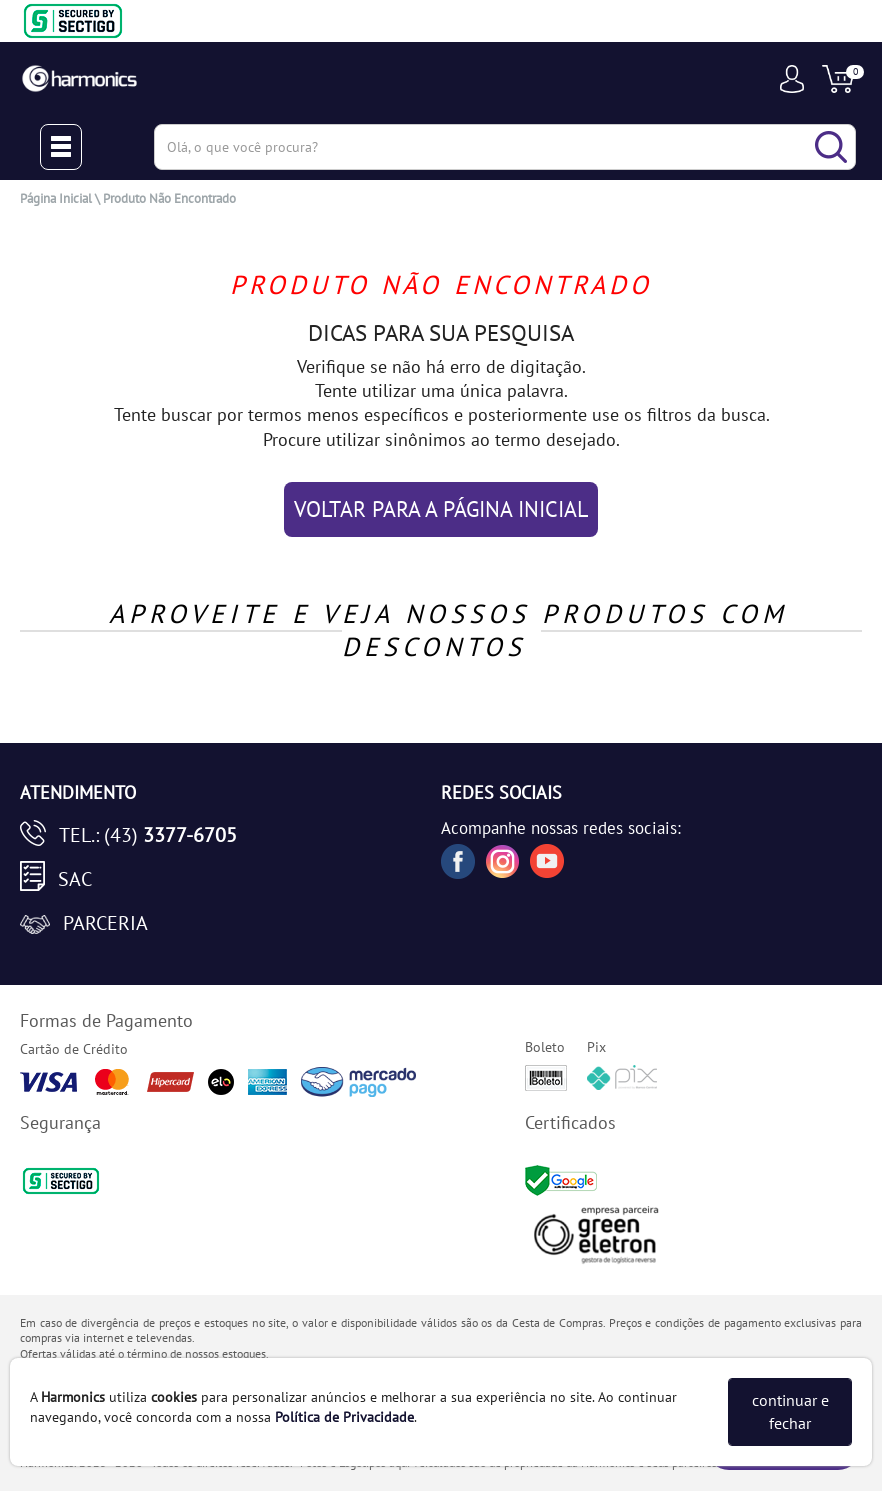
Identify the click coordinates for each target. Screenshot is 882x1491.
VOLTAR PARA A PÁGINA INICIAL (441, 509)
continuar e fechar (790, 1411)
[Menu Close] (61, 147)
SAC (75, 879)
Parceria (105, 923)
